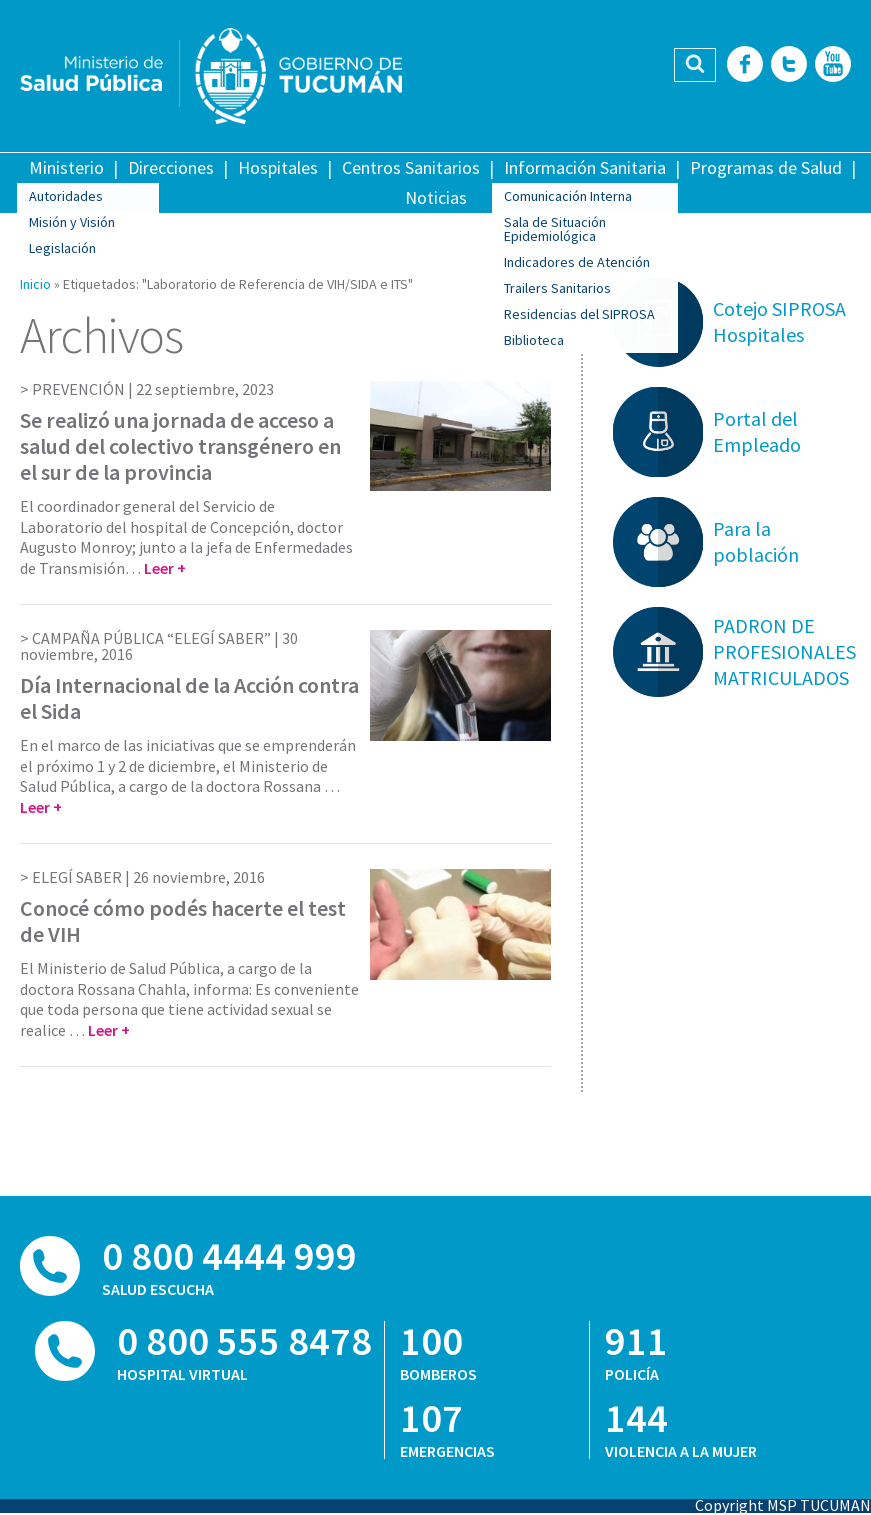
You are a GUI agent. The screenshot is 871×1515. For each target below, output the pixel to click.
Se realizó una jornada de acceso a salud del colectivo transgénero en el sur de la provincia (180, 446)
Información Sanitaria (585, 167)
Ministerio (66, 167)
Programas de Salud (766, 167)
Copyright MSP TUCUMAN (783, 1505)
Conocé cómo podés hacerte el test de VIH (183, 921)
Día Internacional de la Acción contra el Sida (189, 698)
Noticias (436, 197)
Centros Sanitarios (411, 167)
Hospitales (278, 167)
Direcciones (171, 167)
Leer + (165, 568)
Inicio (35, 284)
